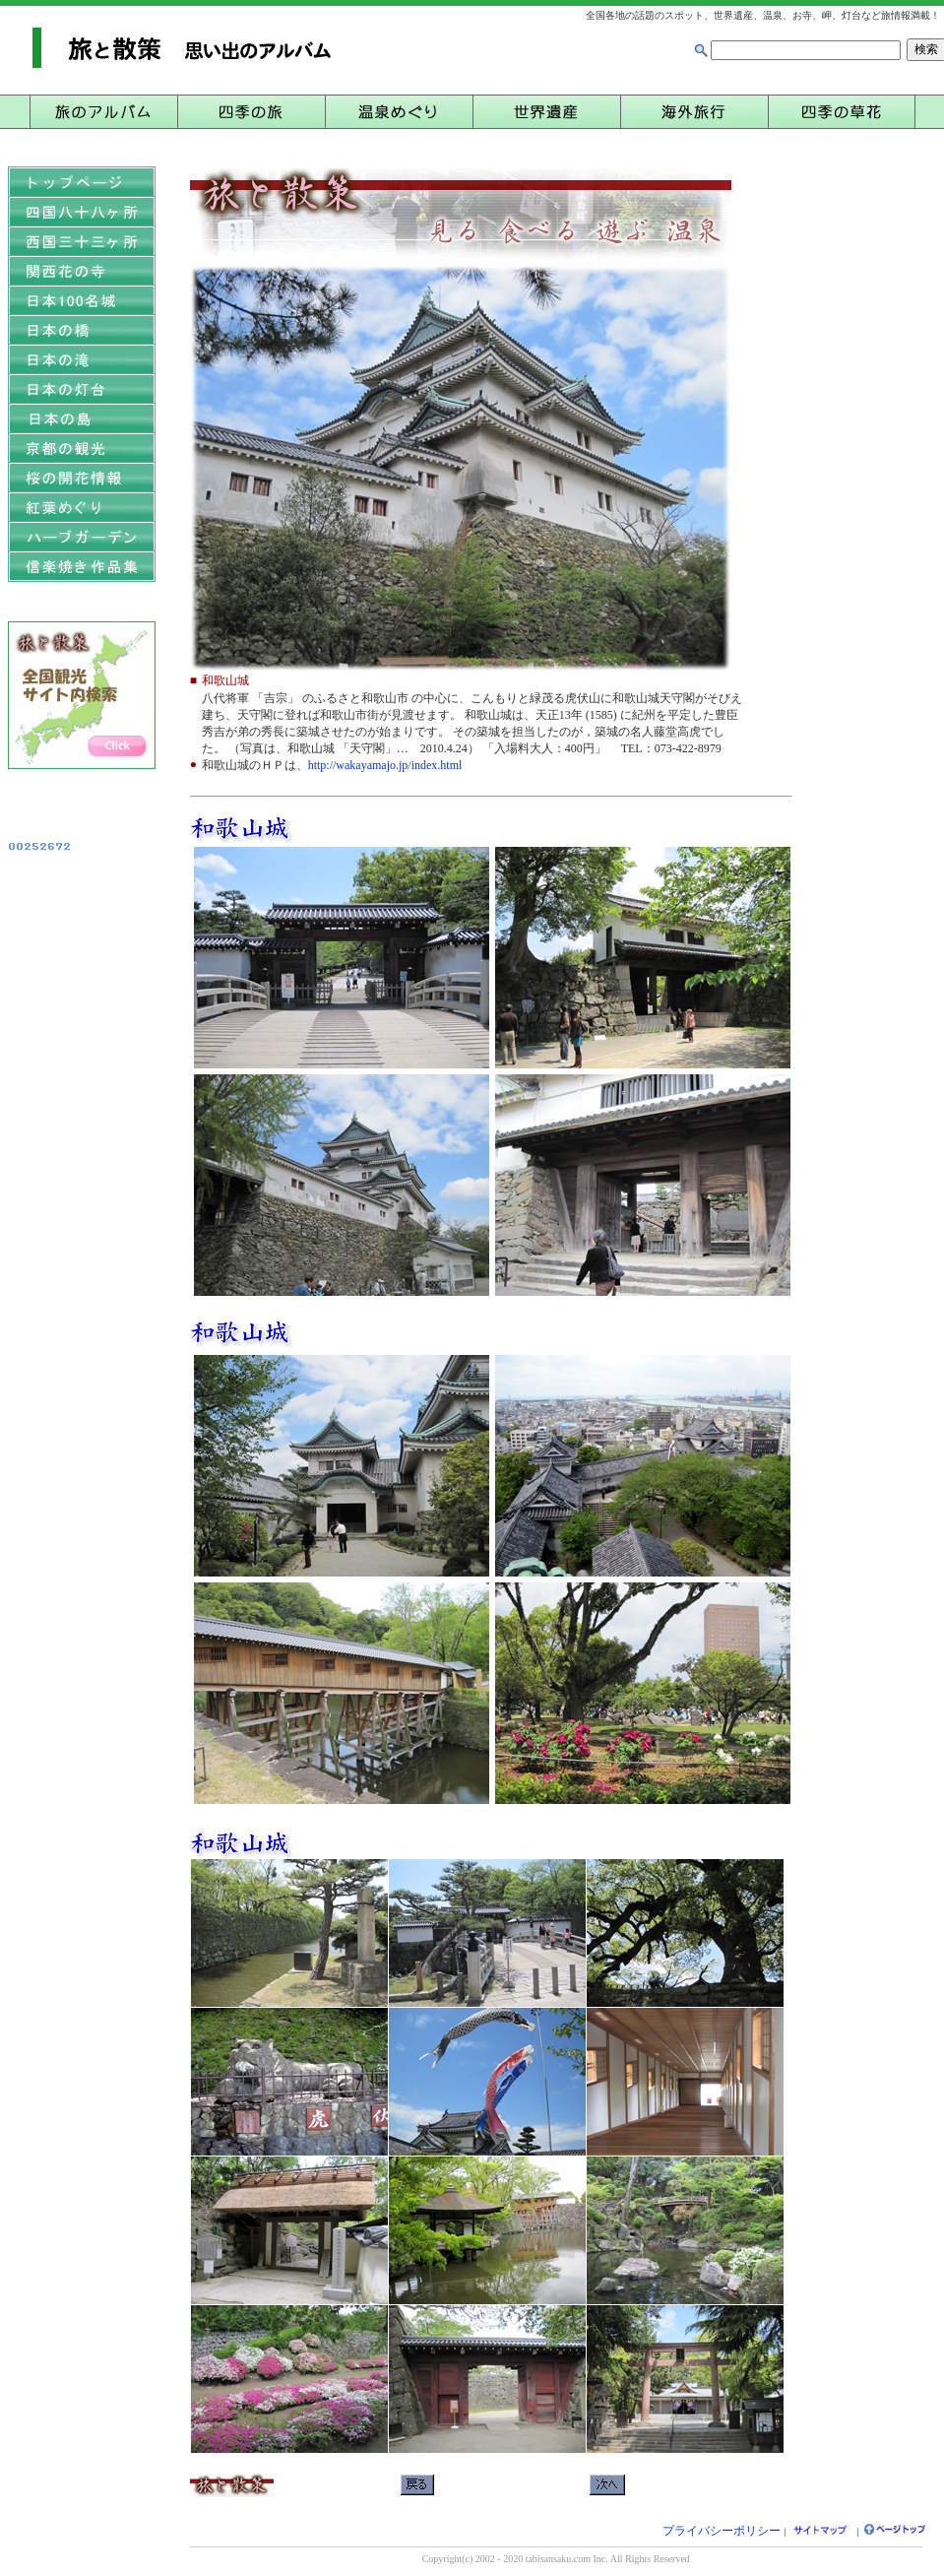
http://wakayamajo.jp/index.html (385, 765)
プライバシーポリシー (721, 2531)
